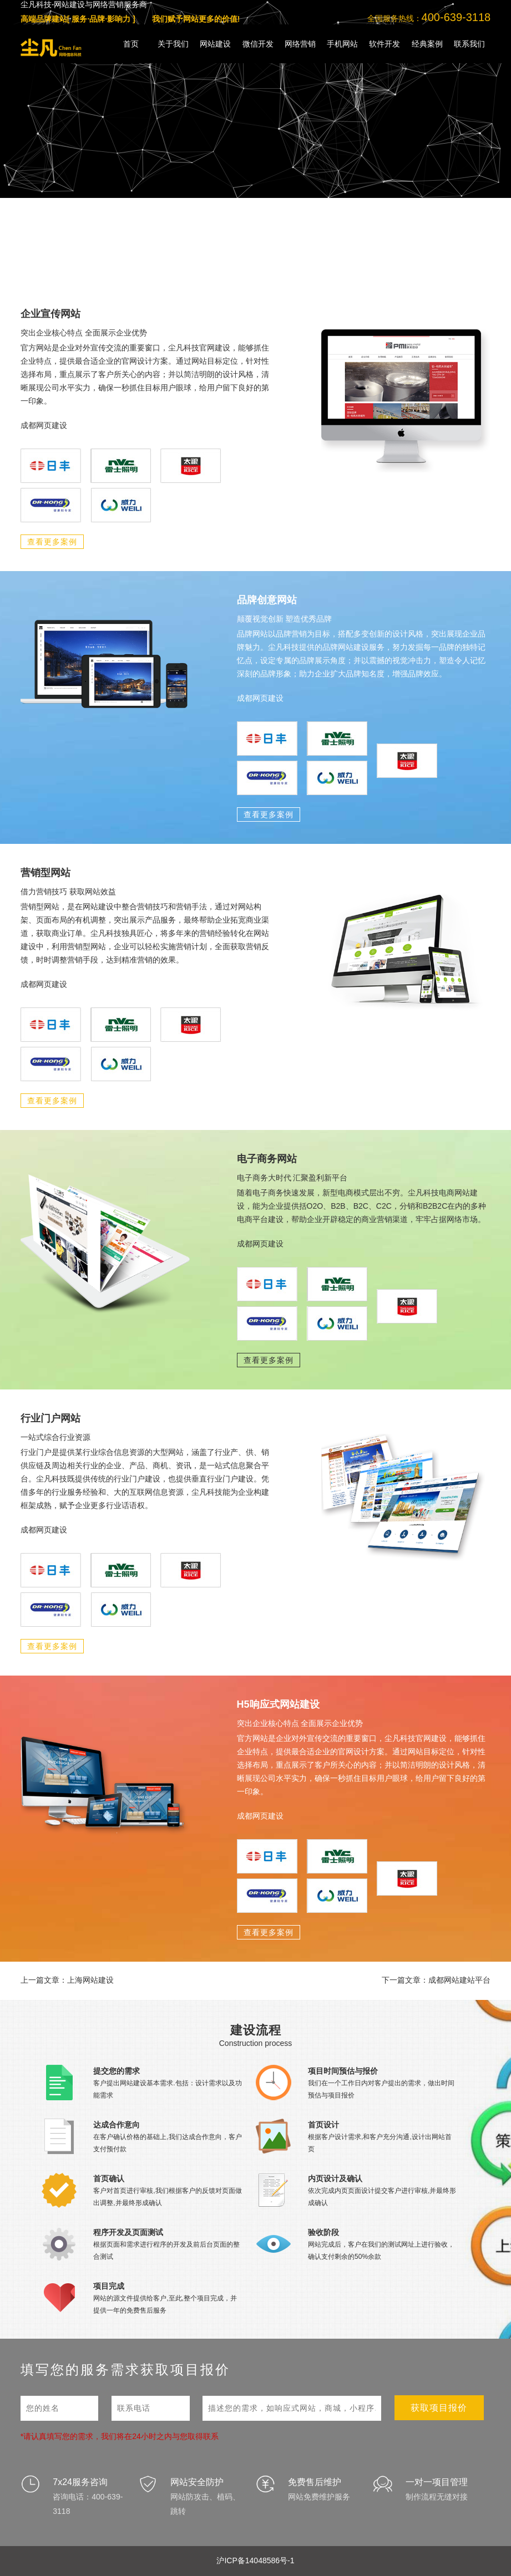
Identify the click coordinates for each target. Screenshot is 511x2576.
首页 (131, 43)
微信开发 (258, 43)
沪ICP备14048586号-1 (255, 2560)
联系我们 (469, 43)
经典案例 (427, 43)
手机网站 (342, 43)
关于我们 (173, 43)
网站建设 (215, 43)
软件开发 (384, 43)
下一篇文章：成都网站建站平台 (436, 1980)
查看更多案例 (52, 541)
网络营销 (300, 43)
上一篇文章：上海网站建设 (67, 1980)
